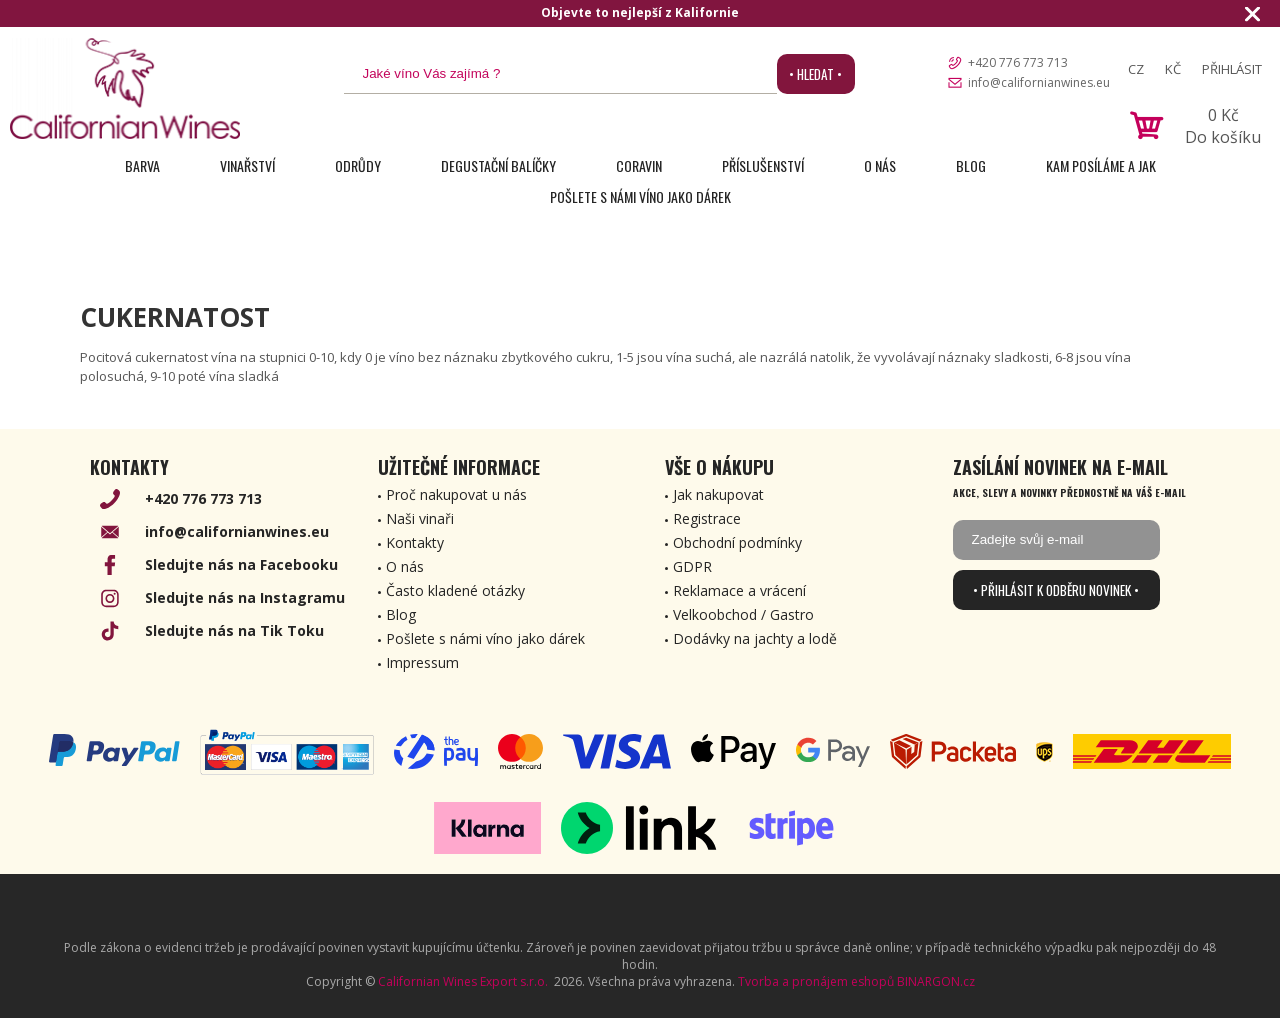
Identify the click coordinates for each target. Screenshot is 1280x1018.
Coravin (639, 165)
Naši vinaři (420, 518)
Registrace (707, 518)
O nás (880, 165)
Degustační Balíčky (498, 165)
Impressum (422, 662)
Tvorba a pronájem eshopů (816, 981)
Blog (971, 165)
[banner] (125, 88)
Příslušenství (763, 165)
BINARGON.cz (936, 981)
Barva (142, 165)
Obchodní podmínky (737, 542)
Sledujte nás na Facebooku (241, 564)
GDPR (692, 566)
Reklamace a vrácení (739, 590)
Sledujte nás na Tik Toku (234, 630)
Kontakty (415, 542)
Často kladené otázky (455, 590)
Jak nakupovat (718, 494)
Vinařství (247, 165)
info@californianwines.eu (1039, 82)
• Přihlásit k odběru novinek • (1056, 590)
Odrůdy (358, 165)
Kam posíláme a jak (1101, 165)
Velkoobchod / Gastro (743, 614)
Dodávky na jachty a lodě (755, 638)
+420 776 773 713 (1018, 62)
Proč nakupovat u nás (456, 494)
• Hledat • (815, 74)
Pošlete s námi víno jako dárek (640, 196)
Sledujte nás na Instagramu (245, 597)
